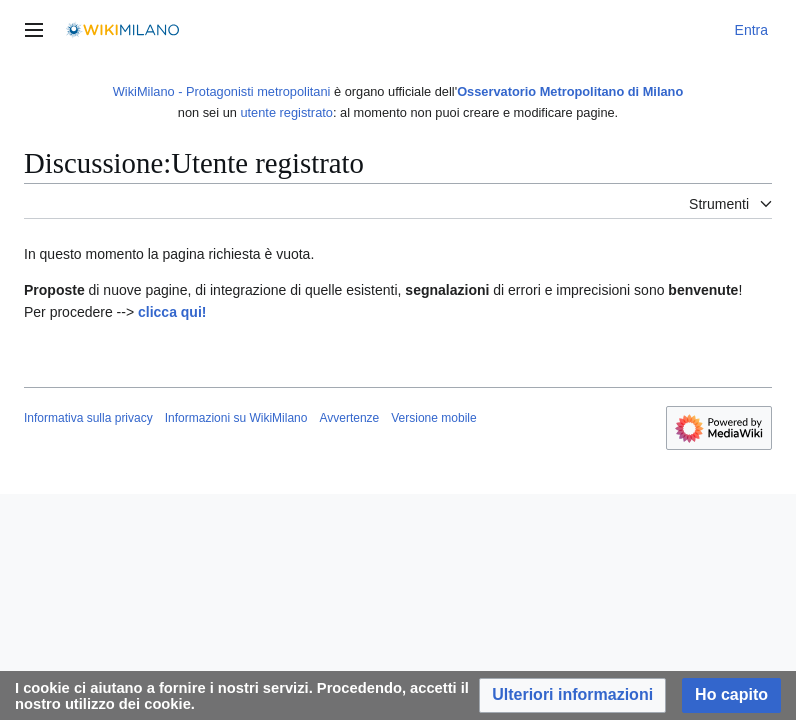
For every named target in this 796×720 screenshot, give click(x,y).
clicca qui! (172, 312)
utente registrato (286, 112)
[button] (572, 695)
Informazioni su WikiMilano (236, 418)
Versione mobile (433, 418)
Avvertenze (349, 418)
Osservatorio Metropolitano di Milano (570, 91)
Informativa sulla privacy (88, 418)
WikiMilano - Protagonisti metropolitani (222, 91)
